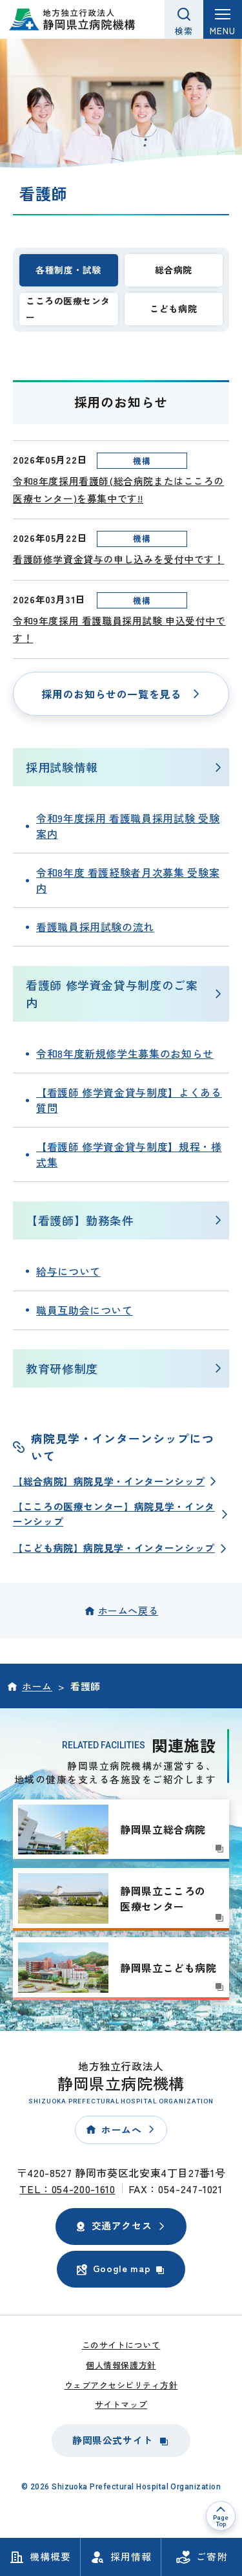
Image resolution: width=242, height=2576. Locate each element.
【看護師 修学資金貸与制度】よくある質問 (129, 1099)
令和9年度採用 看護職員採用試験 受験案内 (127, 825)
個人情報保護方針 (121, 2365)
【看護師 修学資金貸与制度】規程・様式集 (129, 1154)
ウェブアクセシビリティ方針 (121, 2385)
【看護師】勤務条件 (80, 1220)
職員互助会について (84, 1310)
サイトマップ (121, 2404)
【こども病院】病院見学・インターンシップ (114, 1547)
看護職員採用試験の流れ (95, 926)
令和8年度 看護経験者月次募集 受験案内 (127, 880)
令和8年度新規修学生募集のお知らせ (125, 1053)
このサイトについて (121, 2345)
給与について (68, 1271)
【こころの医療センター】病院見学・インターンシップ (114, 1513)
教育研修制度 (62, 1368)
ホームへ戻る (128, 1610)
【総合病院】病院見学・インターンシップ (109, 1481)
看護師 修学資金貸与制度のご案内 (112, 993)
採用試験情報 (62, 766)
